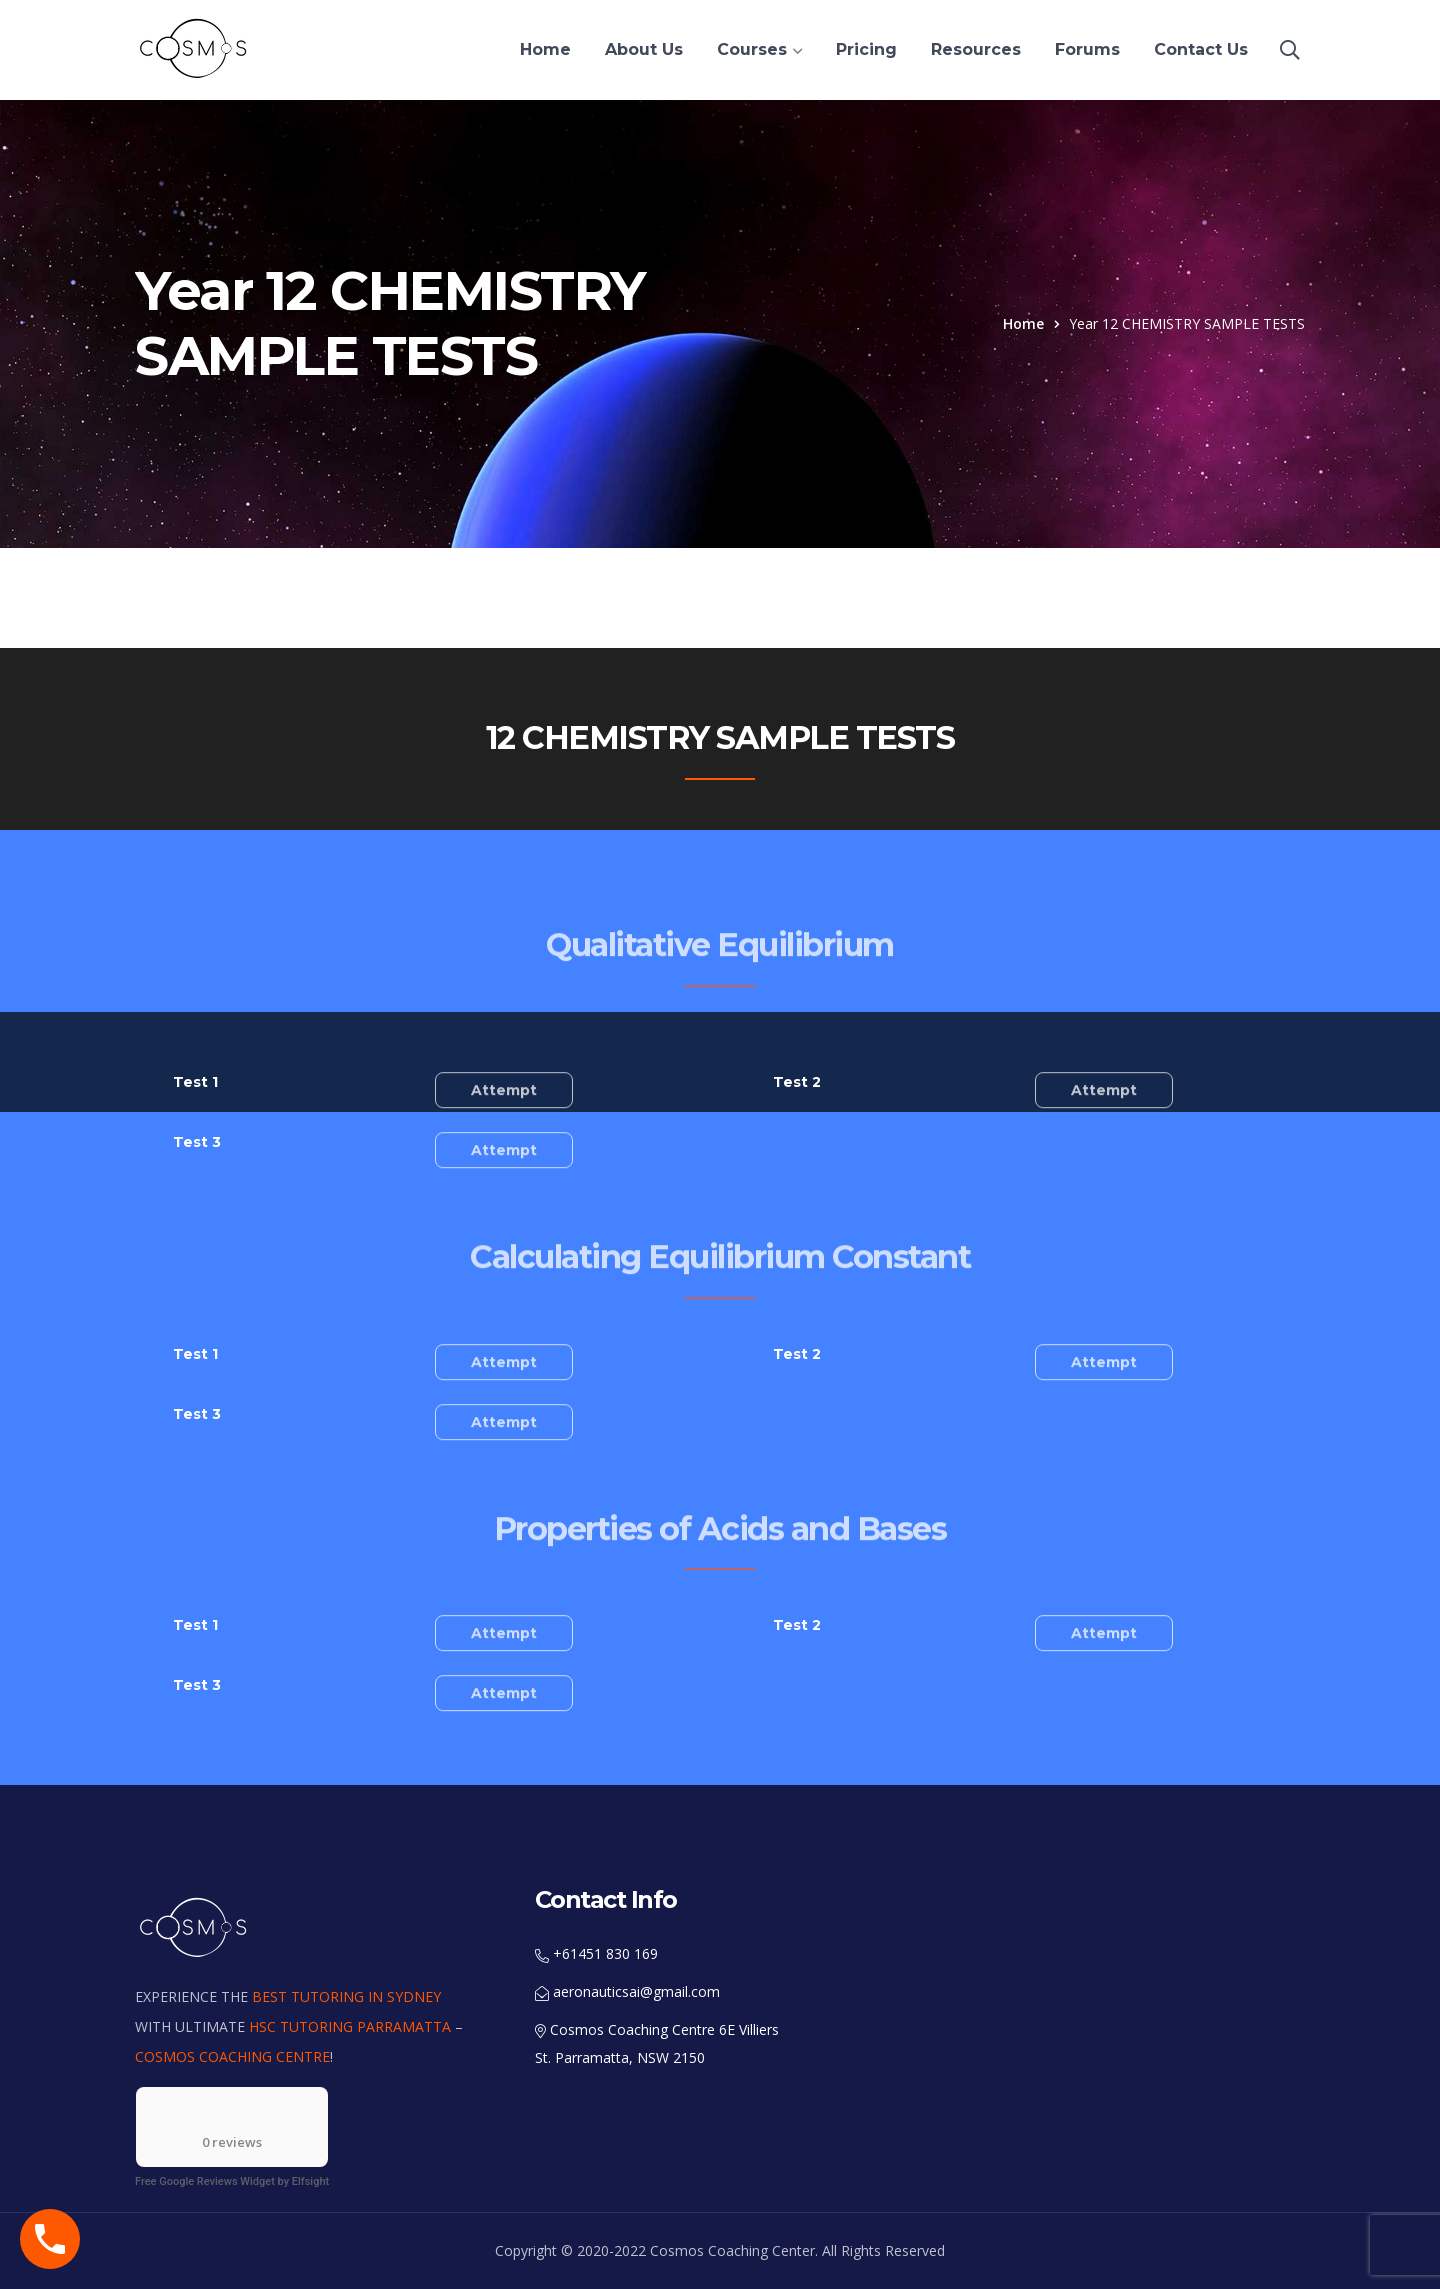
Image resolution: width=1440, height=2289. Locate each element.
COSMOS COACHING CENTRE (232, 2056)
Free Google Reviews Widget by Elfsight (232, 2181)
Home (1023, 323)
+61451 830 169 (596, 1953)
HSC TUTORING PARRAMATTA (350, 2026)
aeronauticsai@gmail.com (627, 1991)
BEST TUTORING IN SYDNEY (346, 1996)
